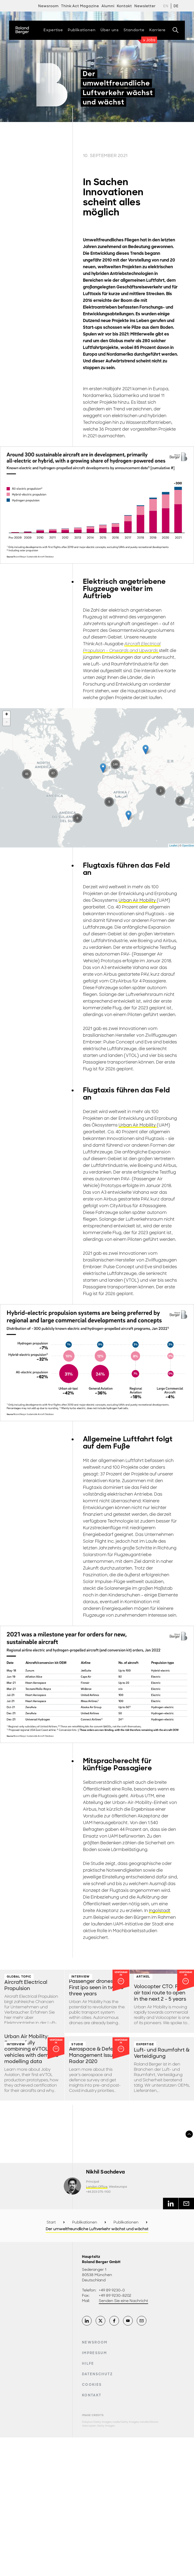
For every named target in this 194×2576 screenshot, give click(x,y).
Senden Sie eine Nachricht (123, 2389)
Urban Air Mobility (138, 900)
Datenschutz (97, 2462)
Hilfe (88, 2452)
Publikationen (84, 2310)
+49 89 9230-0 (112, 2378)
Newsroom (48, 6)
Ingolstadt (159, 1910)
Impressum (94, 2441)
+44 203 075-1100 (98, 2280)
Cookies (92, 2473)
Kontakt (91, 2483)
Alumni (107, 6)
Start (51, 2310)
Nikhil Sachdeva (105, 2260)
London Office (96, 2275)
